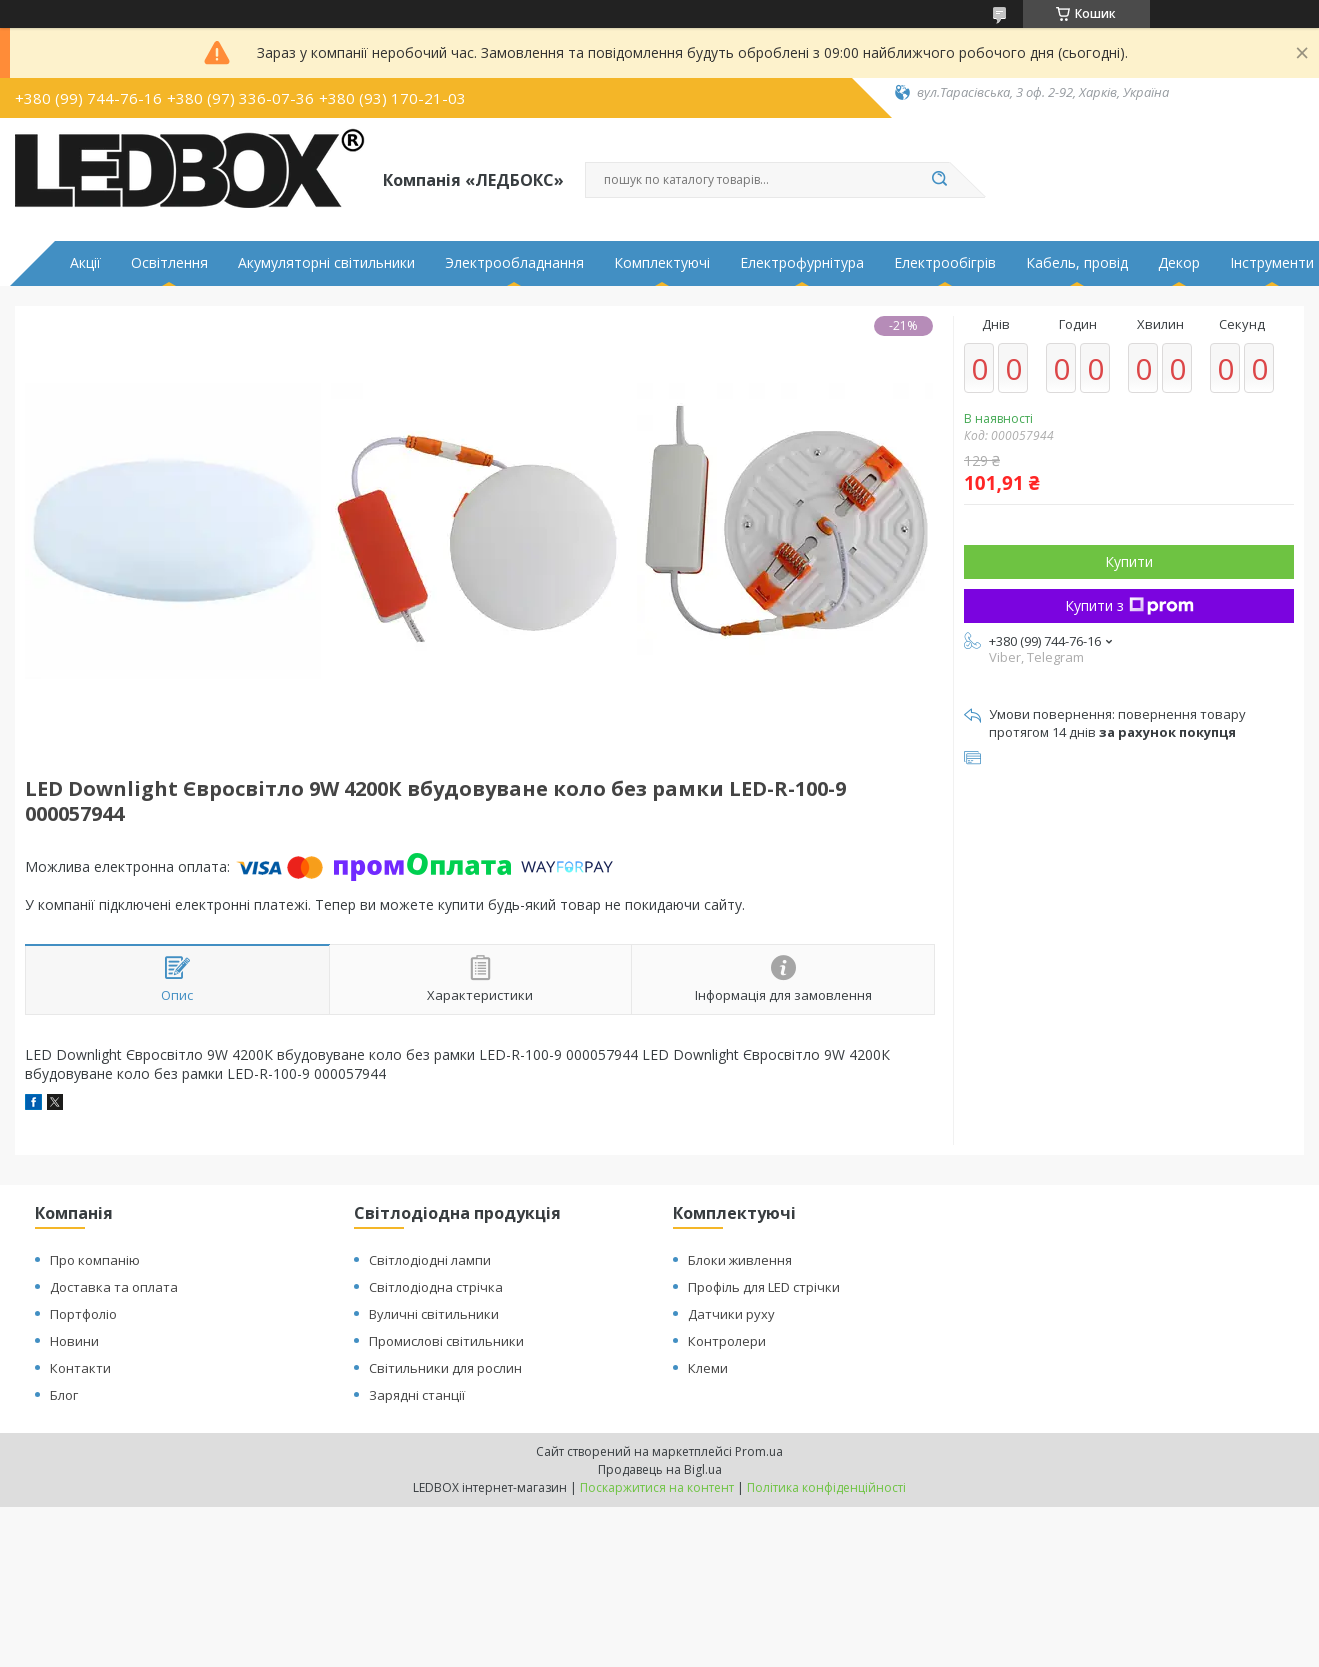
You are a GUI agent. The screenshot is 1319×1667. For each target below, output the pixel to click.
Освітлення (169, 263)
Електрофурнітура (802, 263)
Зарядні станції (417, 1395)
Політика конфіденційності (826, 1487)
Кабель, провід (1077, 263)
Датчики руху (731, 1314)
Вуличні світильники (434, 1314)
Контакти (80, 1368)
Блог (64, 1395)
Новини (74, 1341)
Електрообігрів (945, 263)
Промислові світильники (446, 1341)
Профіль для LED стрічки (764, 1287)
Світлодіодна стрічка (436, 1287)
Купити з (1129, 605)
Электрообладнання (514, 263)
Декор (1179, 263)
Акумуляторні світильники (326, 263)
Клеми (708, 1368)
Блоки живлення (740, 1260)
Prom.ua (759, 1451)
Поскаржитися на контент (657, 1487)
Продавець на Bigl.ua (660, 1469)
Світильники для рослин (445, 1368)
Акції (85, 263)
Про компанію (95, 1260)
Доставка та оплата (114, 1287)
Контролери (727, 1341)
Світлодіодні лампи (430, 1260)
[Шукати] (940, 180)
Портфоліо (83, 1314)
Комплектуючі (662, 263)
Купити (1129, 561)
